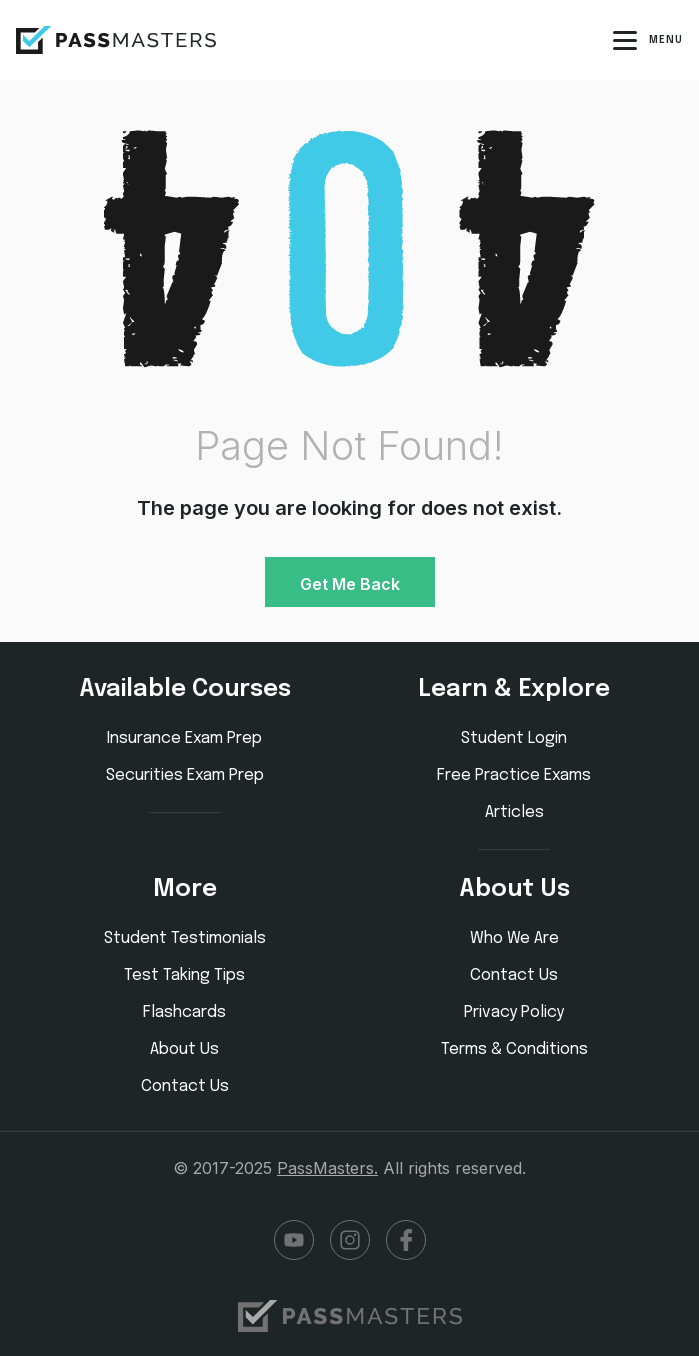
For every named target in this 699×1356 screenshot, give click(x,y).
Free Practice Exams (514, 775)
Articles (514, 812)
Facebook (406, 1240)
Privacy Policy (514, 1012)
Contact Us (185, 1086)
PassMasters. (327, 1168)
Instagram (350, 1240)
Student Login (514, 738)
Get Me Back (350, 584)
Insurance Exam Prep (184, 738)
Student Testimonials (185, 938)
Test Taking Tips (184, 975)
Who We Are (514, 938)
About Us (184, 1049)
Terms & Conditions (514, 1049)
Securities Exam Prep (185, 775)
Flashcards (184, 1012)
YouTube (294, 1240)
